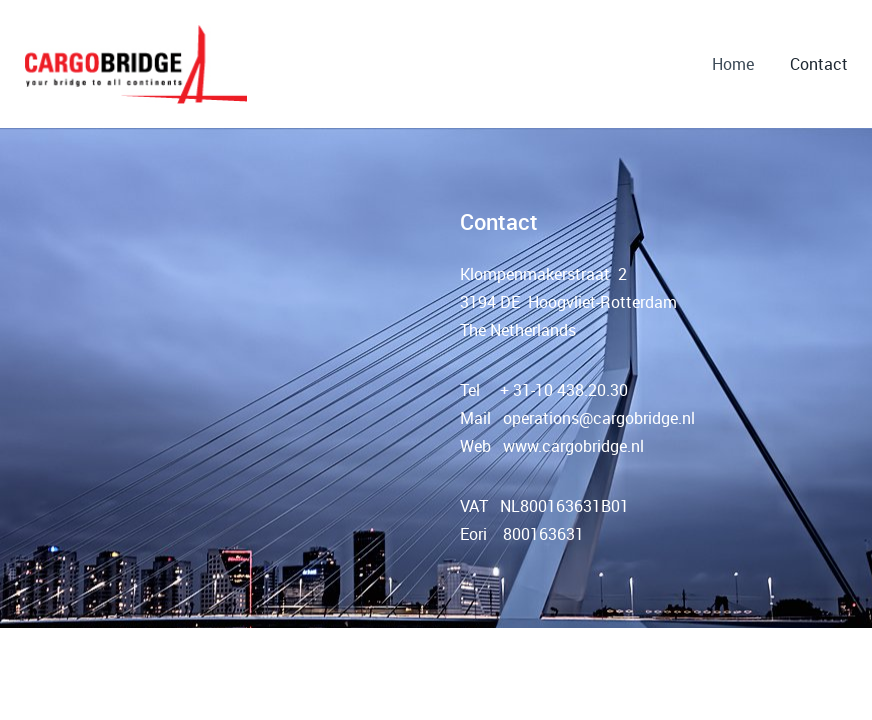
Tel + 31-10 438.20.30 (544, 390)
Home (733, 64)
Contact (819, 64)
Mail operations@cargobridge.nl (577, 418)
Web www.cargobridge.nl (552, 446)
